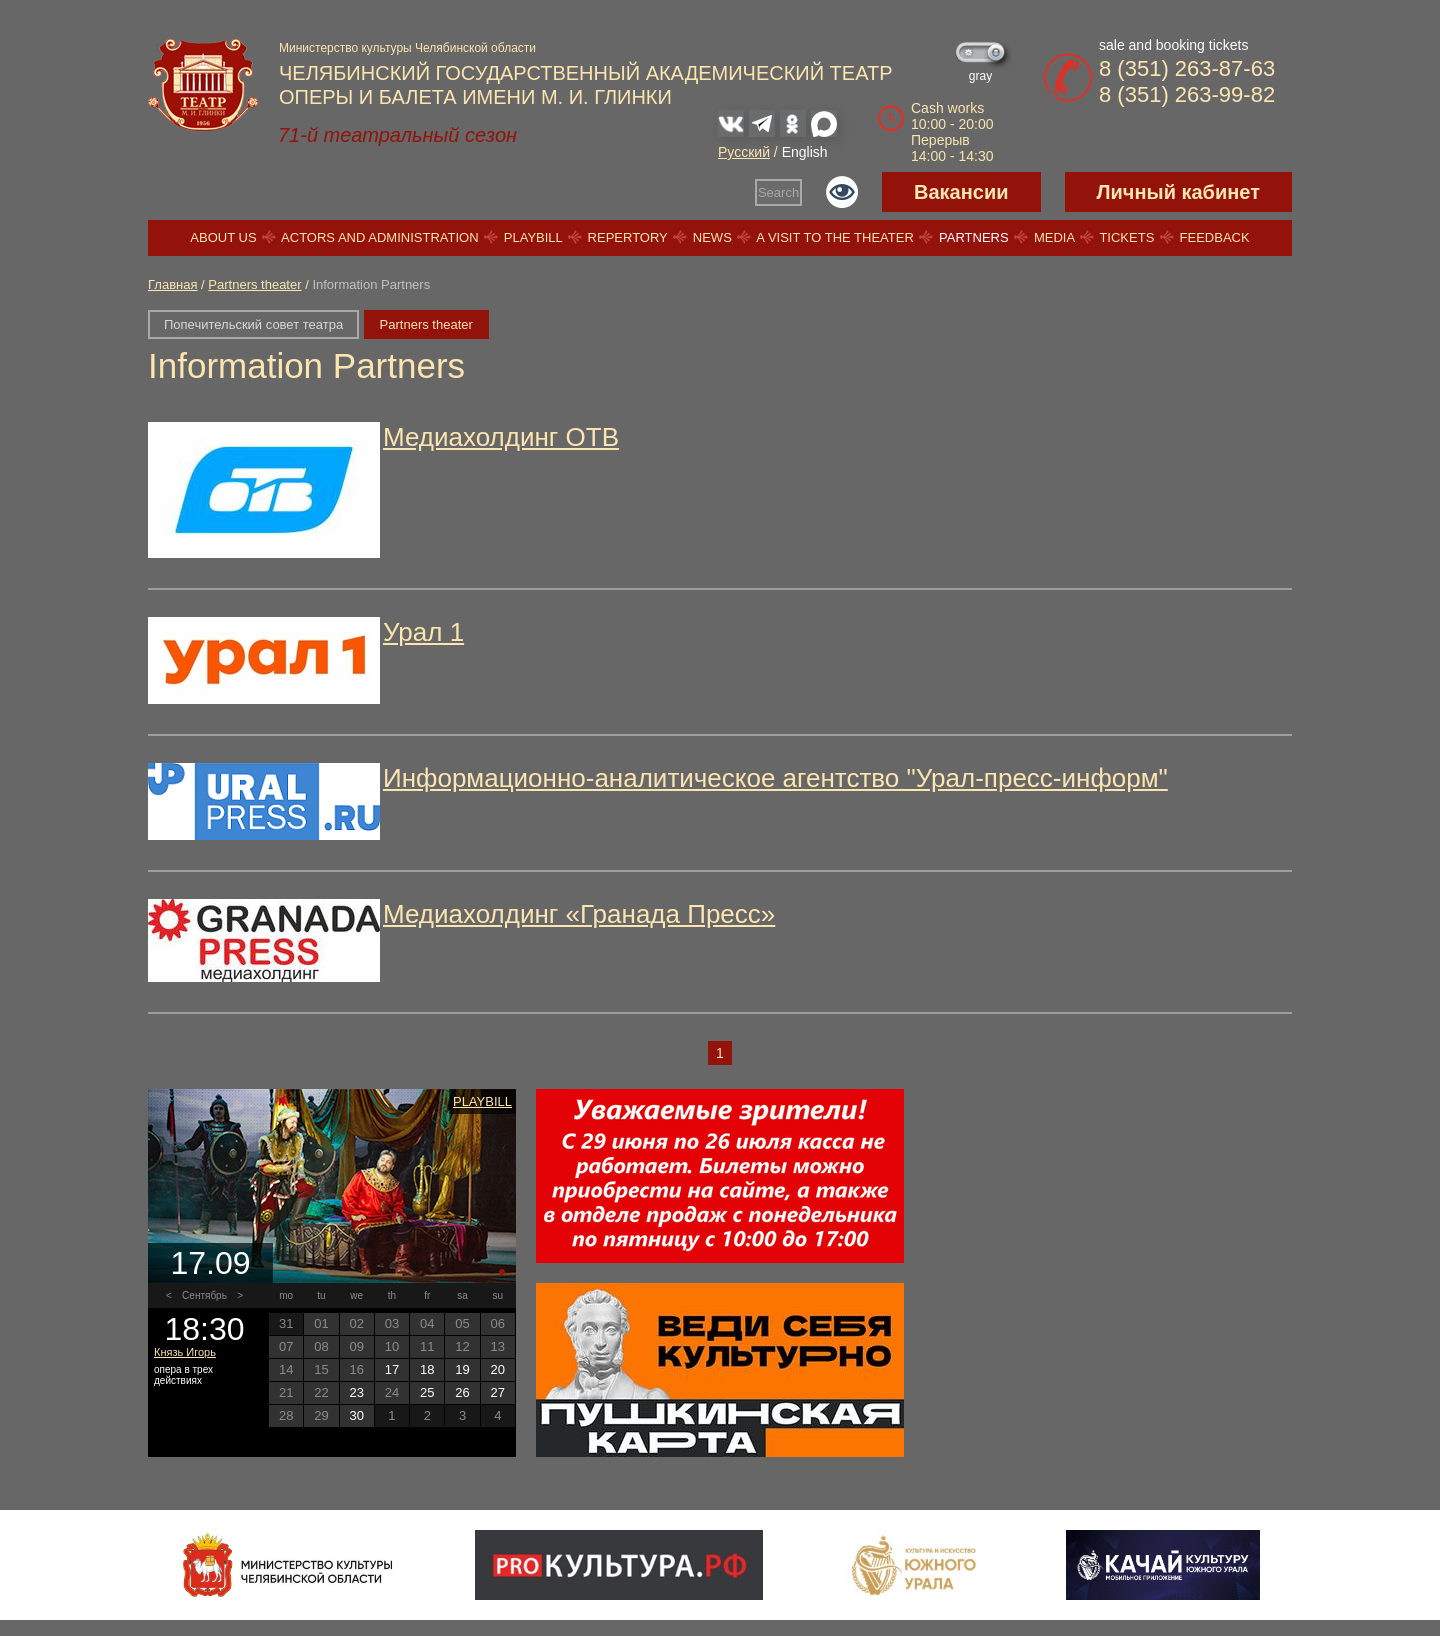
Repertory (628, 237)
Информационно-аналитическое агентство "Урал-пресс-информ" (775, 778)
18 (427, 1369)
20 (498, 1369)
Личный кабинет (1178, 192)
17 (392, 1369)
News (712, 237)
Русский (744, 152)
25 (427, 1392)
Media (1054, 237)
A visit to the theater (835, 237)
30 (356, 1415)
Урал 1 (423, 632)
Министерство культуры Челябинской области (407, 48)
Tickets (1126, 237)
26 (462, 1392)
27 (498, 1392)
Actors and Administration (379, 237)
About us (223, 237)
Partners (974, 237)
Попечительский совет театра (253, 324)
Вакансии (961, 192)
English (805, 152)
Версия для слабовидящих (842, 192)
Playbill (533, 237)
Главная (172, 284)
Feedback (1215, 237)
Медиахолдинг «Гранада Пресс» (579, 914)
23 (356, 1392)
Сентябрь (204, 1295)
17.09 (210, 1263)
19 (462, 1369)
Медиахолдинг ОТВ (501, 437)
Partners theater (254, 284)
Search (778, 192)
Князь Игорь (185, 1352)
